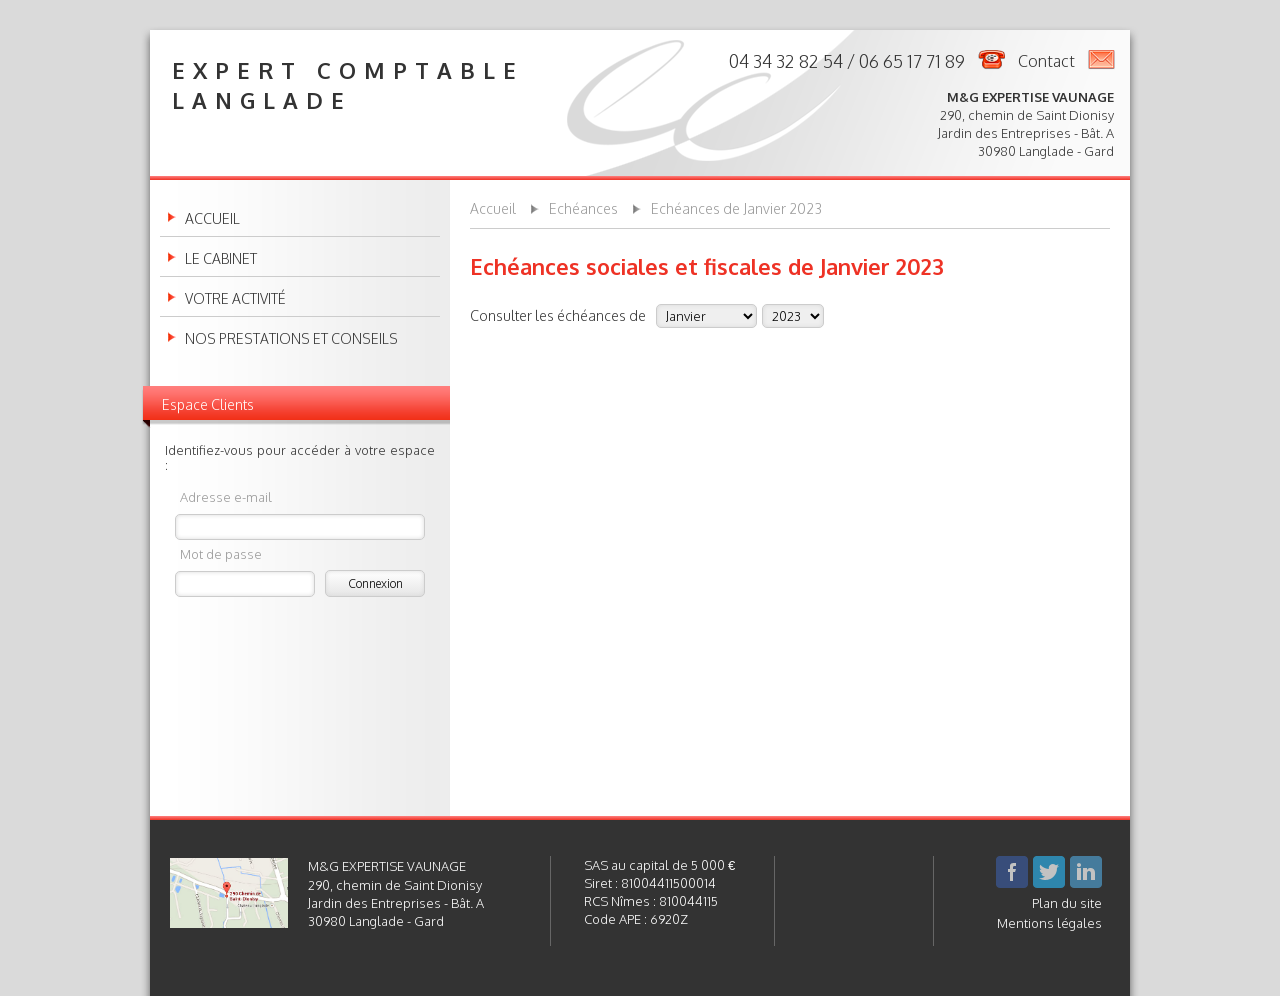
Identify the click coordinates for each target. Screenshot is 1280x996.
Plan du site (1067, 903)
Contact (1046, 61)
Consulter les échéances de (558, 315)
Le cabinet (221, 259)
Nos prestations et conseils (291, 339)
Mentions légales (1049, 923)
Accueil (212, 219)
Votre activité (235, 299)
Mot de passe (221, 553)
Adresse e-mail (226, 496)
